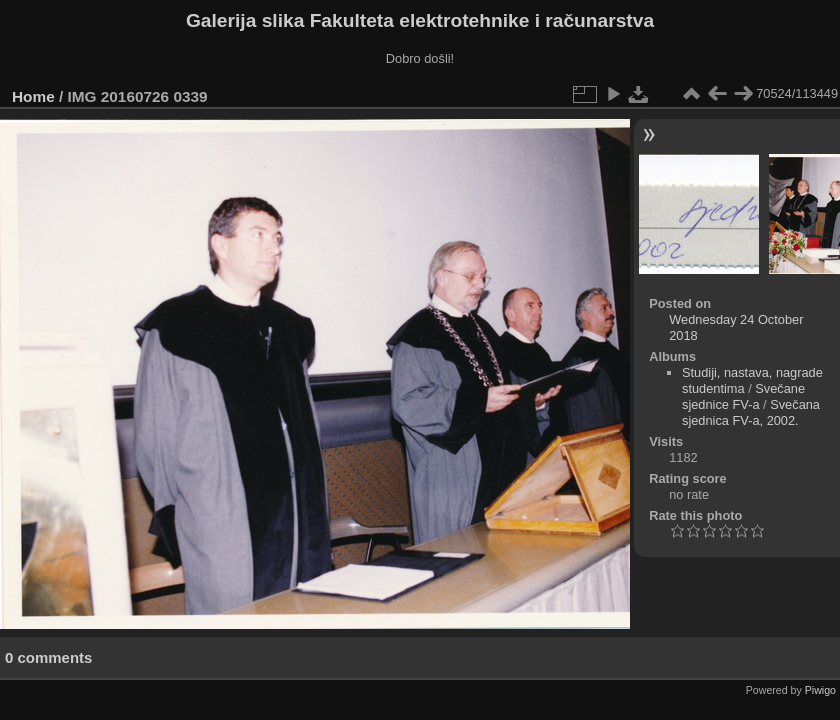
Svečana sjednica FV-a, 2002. (751, 412)
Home (33, 96)
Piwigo (820, 690)
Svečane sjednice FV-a (743, 396)
